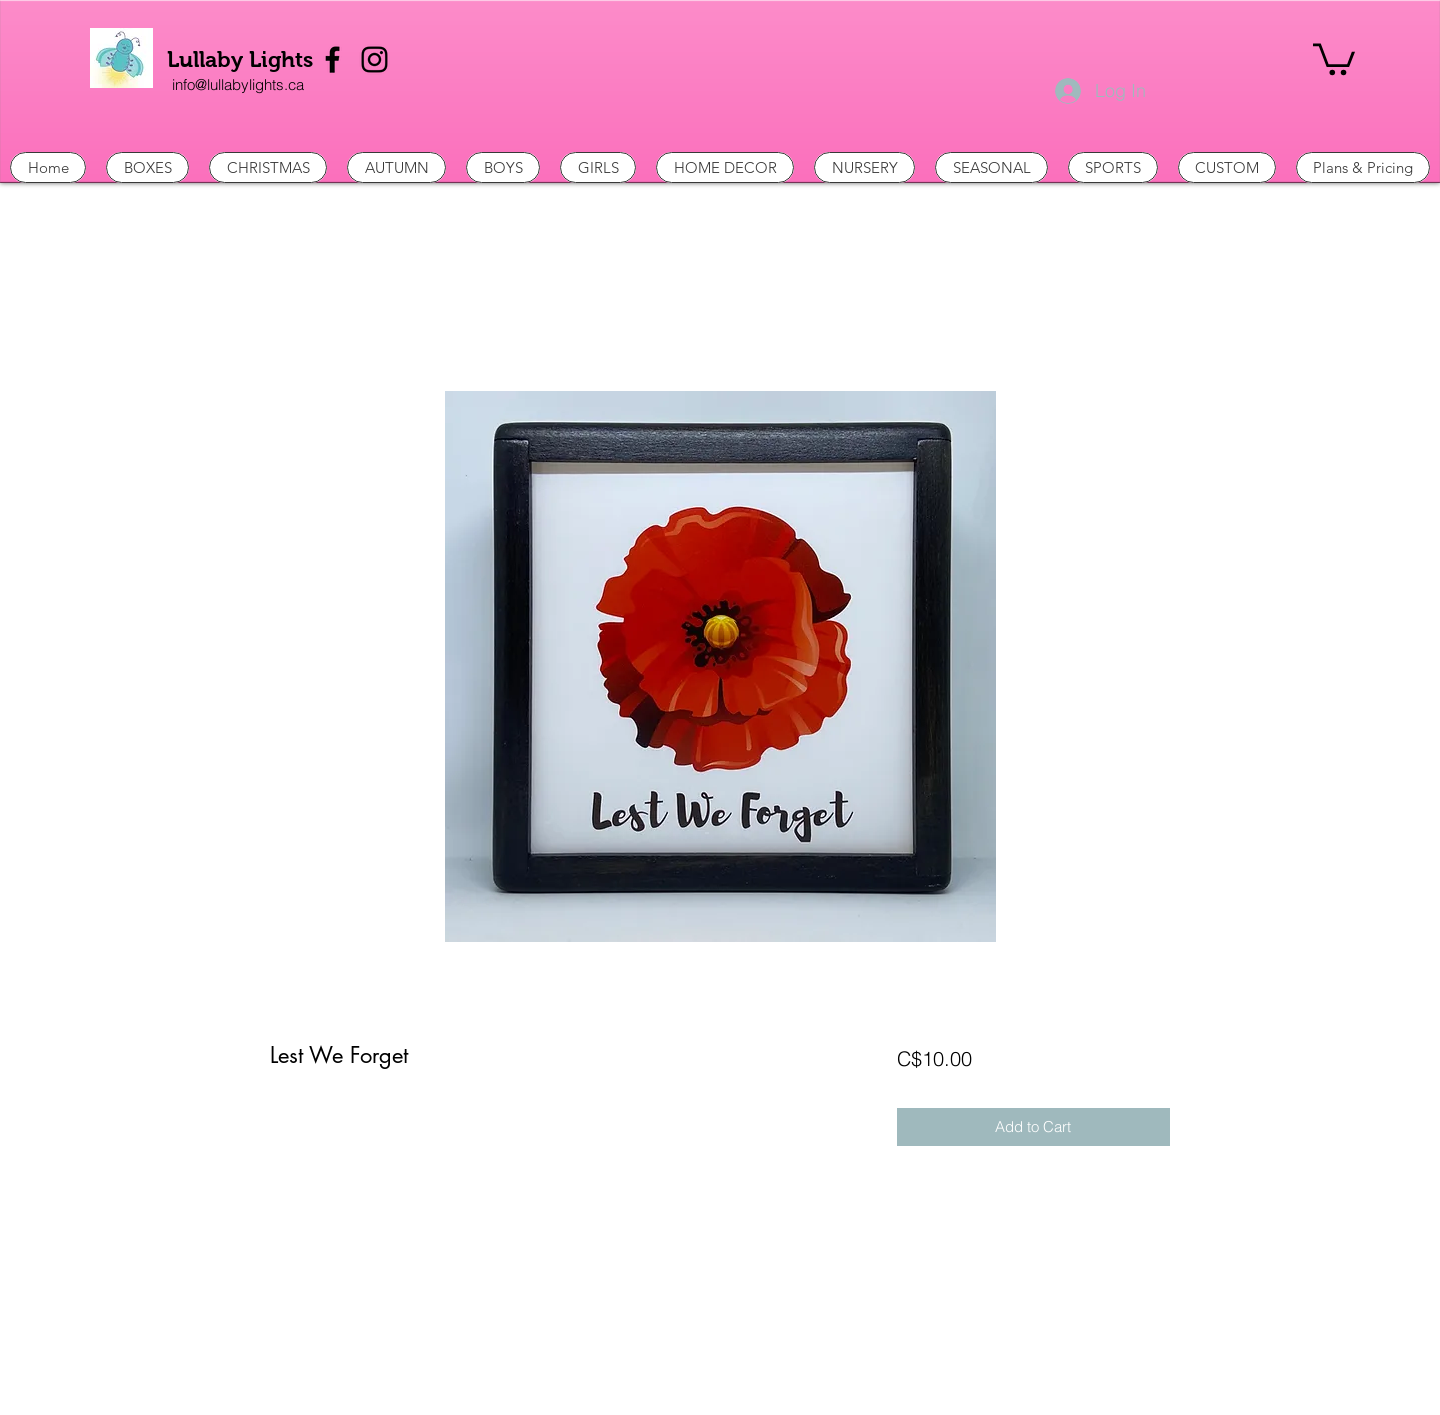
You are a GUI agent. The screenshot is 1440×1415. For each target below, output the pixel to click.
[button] (1334, 57)
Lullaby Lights (240, 59)
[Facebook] (332, 59)
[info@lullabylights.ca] (238, 85)
